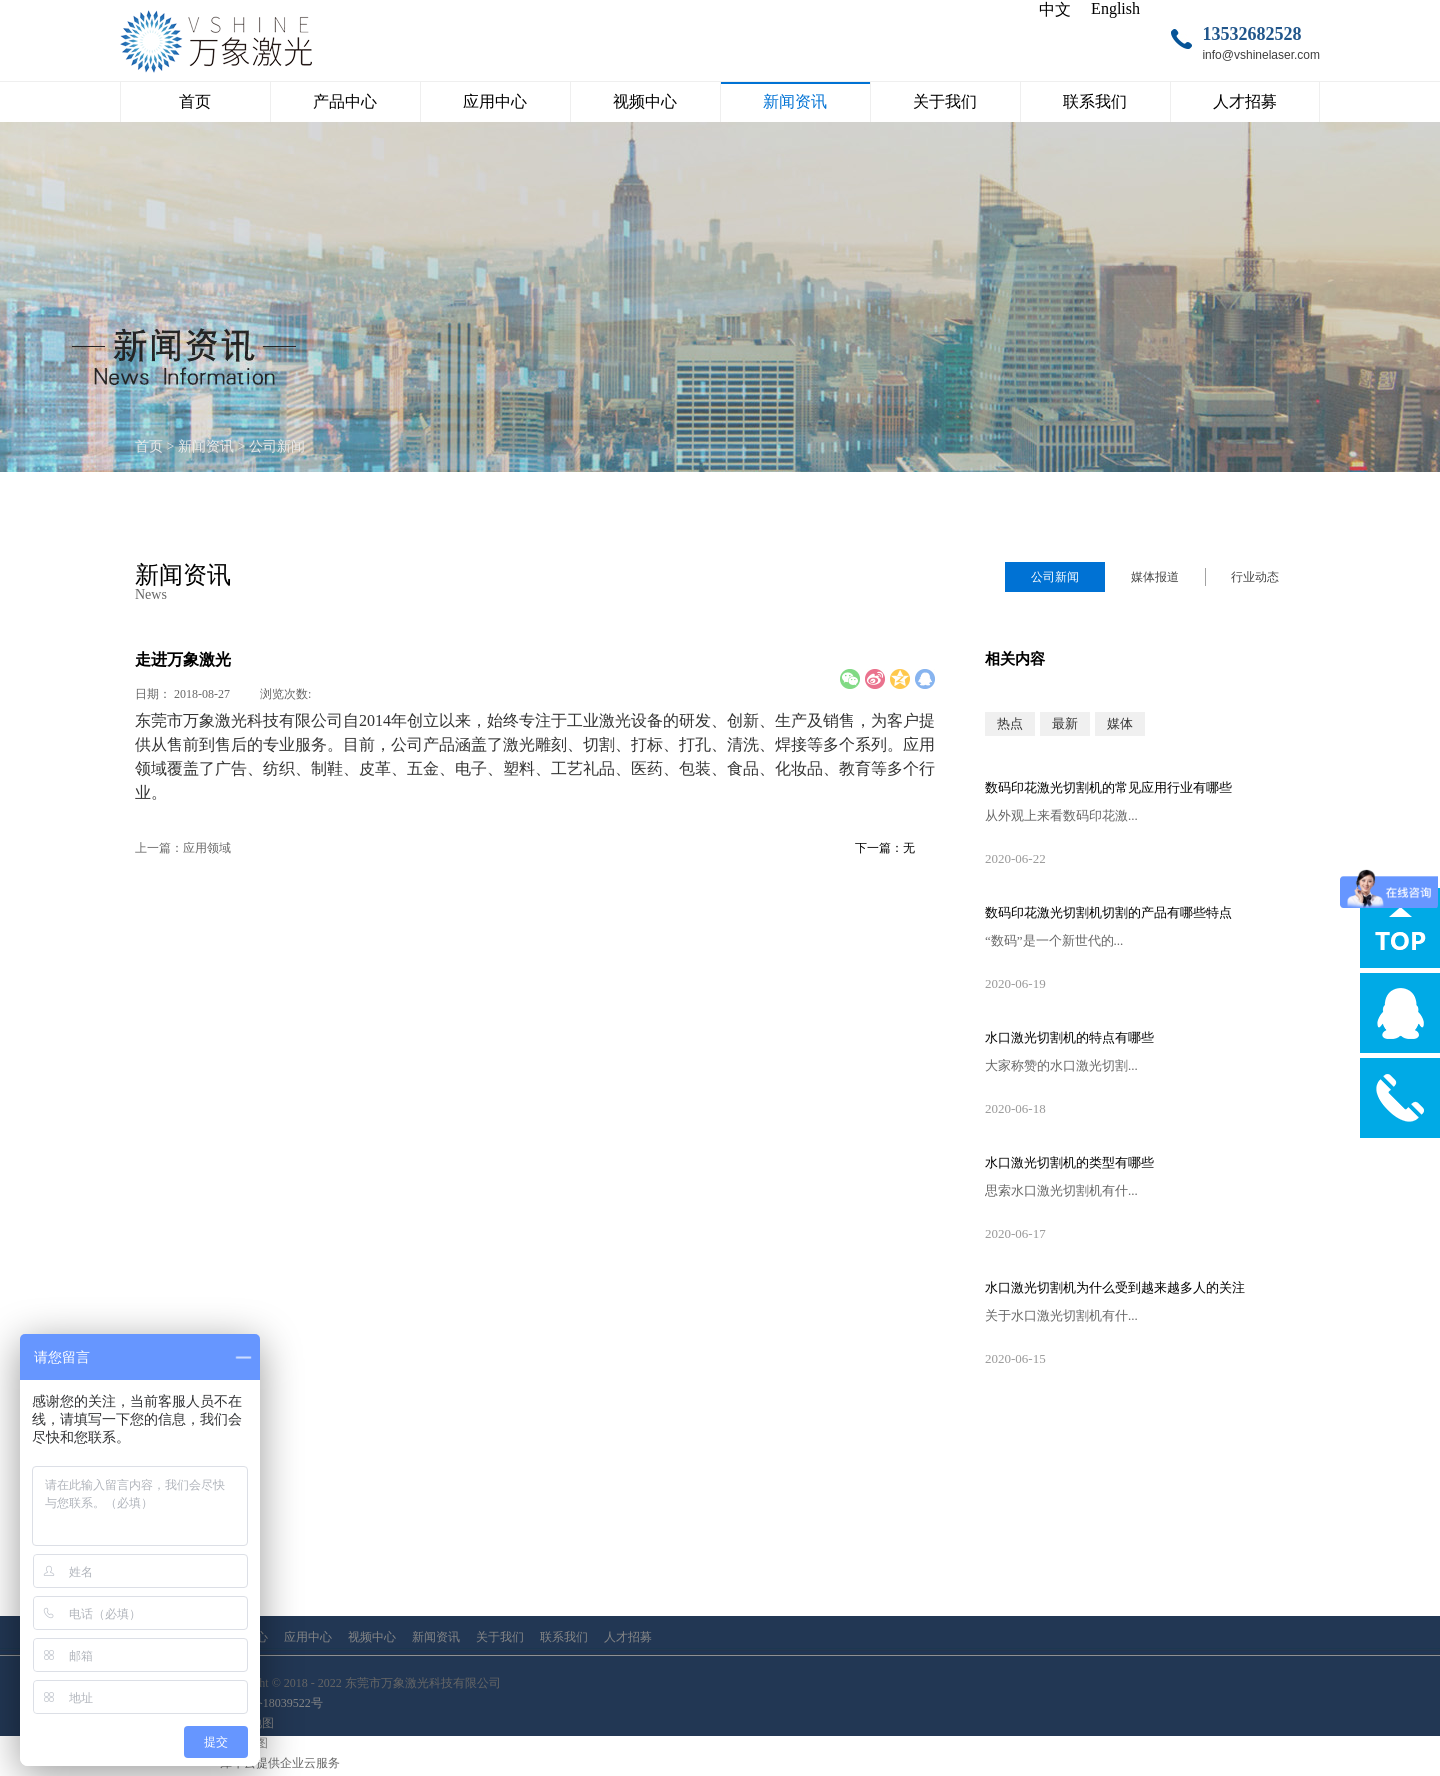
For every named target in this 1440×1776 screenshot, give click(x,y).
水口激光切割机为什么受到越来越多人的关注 (1115, 1287)
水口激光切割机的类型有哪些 (1069, 1162)
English (1115, 8)
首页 (195, 101)
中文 (1055, 9)
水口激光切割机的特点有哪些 (1069, 1037)
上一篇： (183, 848)
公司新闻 (277, 446)
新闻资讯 (206, 446)
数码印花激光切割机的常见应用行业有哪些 (1108, 787)
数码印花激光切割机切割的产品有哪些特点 (1108, 912)
